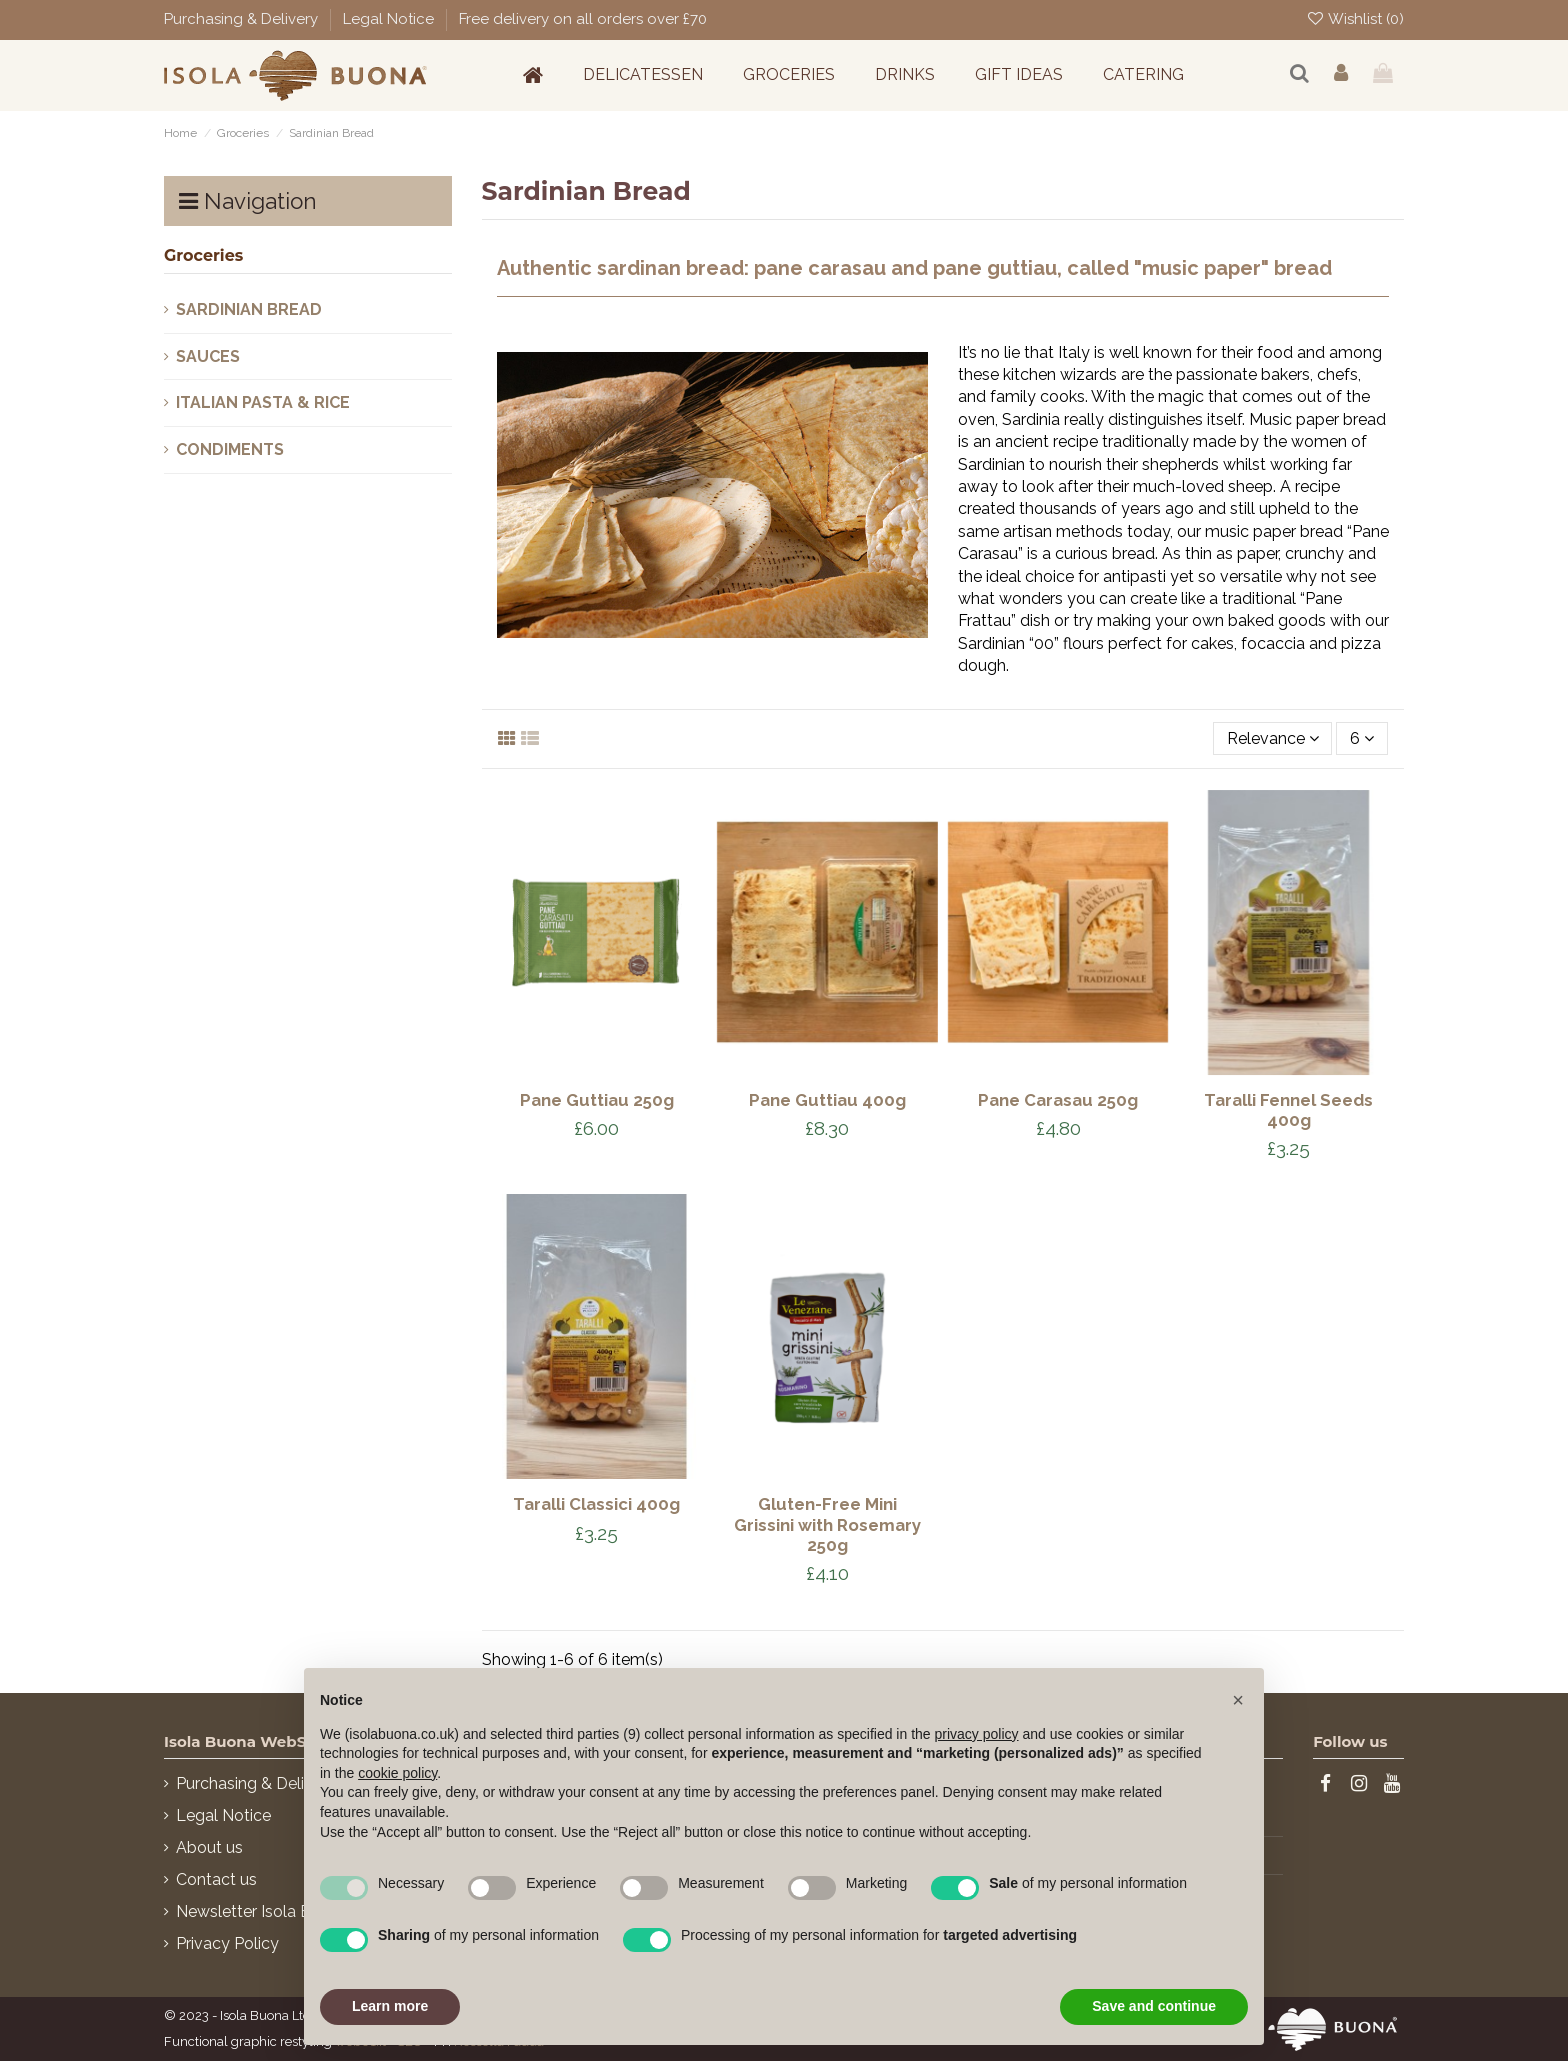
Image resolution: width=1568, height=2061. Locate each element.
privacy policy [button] (977, 1734)
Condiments (230, 449)
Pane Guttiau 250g (597, 1100)
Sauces (208, 356)
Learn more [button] (390, 2006)
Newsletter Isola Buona (262, 1911)
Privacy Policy (227, 1943)
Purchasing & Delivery (243, 19)
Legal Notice (390, 19)
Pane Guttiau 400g (827, 1100)
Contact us (216, 1879)
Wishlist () (1355, 19)
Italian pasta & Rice (263, 402)
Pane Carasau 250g (1058, 1100)
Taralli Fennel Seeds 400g (1288, 1110)
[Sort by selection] (1273, 738)
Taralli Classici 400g (596, 1504)
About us (209, 1847)
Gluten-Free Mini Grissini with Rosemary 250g (827, 1524)
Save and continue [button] (1154, 2006)
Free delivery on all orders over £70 (583, 19)
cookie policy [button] (397, 1773)
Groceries (203, 255)
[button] (1238, 1700)
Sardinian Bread (249, 309)
